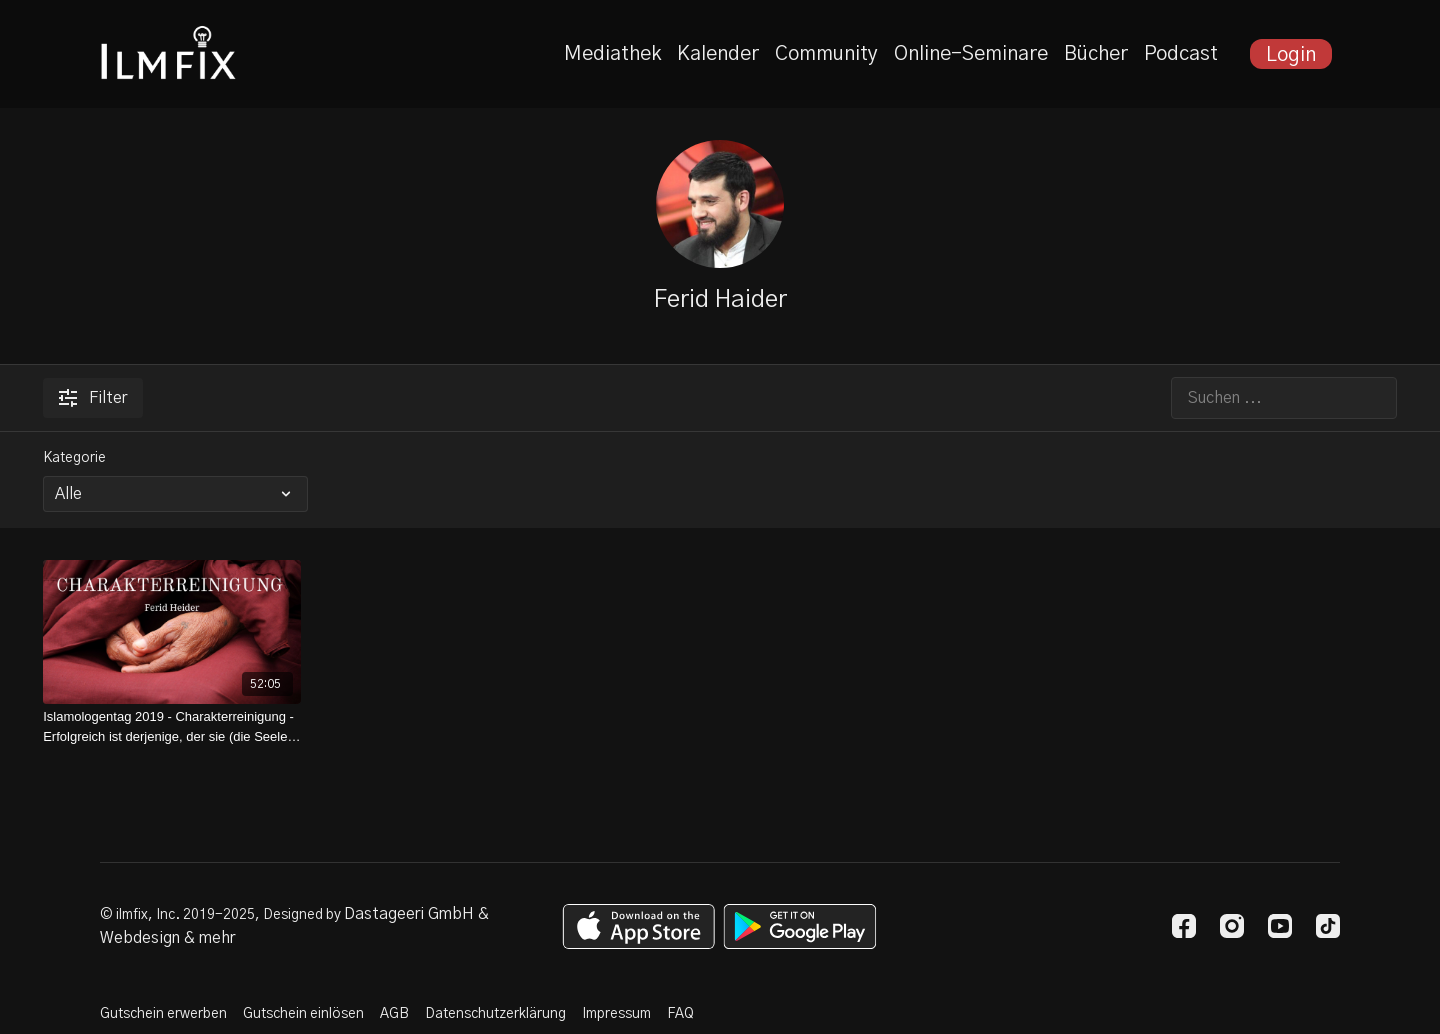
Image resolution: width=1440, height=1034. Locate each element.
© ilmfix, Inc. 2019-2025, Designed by (222, 915)
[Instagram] (1232, 926)
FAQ (680, 1014)
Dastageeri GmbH (409, 914)
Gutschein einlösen (303, 1014)
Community (826, 54)
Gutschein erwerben (163, 1014)
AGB (394, 1014)
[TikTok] (1328, 926)
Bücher (1096, 54)
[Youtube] (1280, 926)
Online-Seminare (971, 54)
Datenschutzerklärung (495, 1014)
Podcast (1181, 54)
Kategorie (74, 458)
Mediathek (612, 54)
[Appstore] (638, 926)
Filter (93, 398)
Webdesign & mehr (167, 938)
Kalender (718, 54)
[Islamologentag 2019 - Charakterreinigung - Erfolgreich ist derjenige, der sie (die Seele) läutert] (172, 726)
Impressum (616, 1014)
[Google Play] (800, 926)
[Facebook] (1184, 926)
